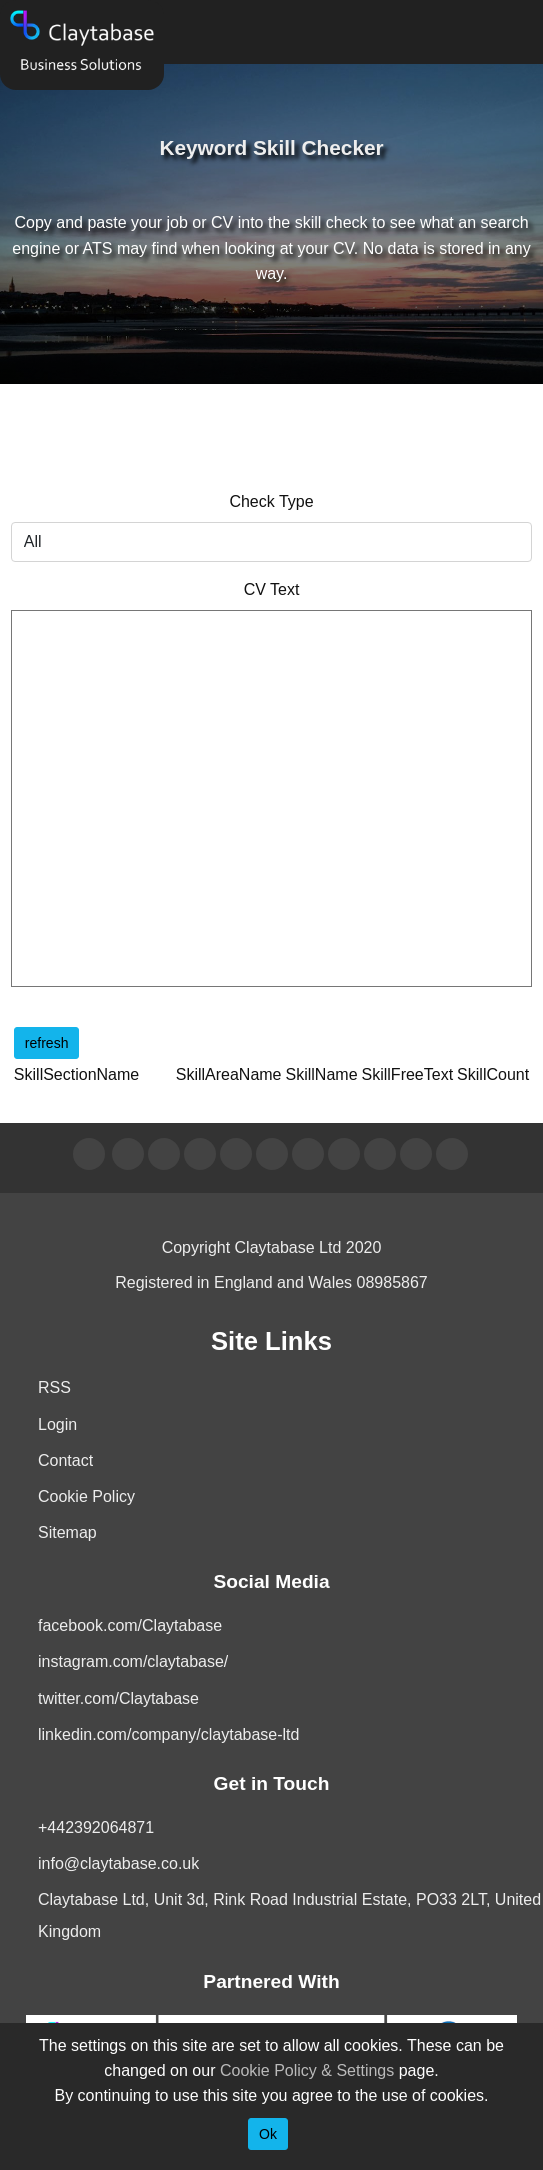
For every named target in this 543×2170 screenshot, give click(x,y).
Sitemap (67, 1532)
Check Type (271, 501)
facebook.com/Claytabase (130, 1625)
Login (57, 1424)
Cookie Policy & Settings (307, 2070)
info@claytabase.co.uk (118, 1863)
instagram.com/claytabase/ (133, 1661)
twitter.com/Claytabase (118, 1698)
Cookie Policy (86, 1496)
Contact (65, 1460)
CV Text (272, 589)
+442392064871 (96, 1827)
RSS (54, 1387)
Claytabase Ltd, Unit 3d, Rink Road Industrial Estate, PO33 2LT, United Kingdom (289, 1915)
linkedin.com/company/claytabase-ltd (168, 1734)
